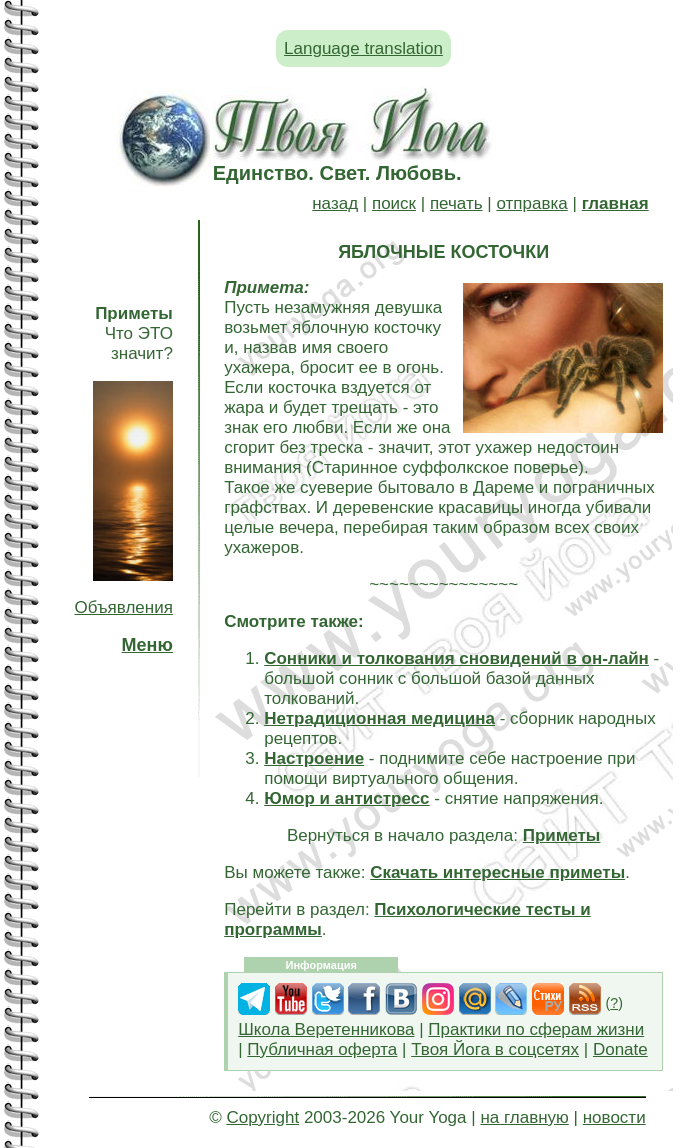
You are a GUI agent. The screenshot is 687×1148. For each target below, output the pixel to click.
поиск (394, 203)
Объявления (124, 607)
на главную (524, 1117)
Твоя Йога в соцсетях (495, 1049)
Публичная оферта (322, 1049)
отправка (531, 203)
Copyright (262, 1117)
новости (614, 1117)
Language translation (363, 48)
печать (456, 203)
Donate (620, 1049)
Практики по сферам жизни (536, 1029)
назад (335, 203)
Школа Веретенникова (326, 1029)
